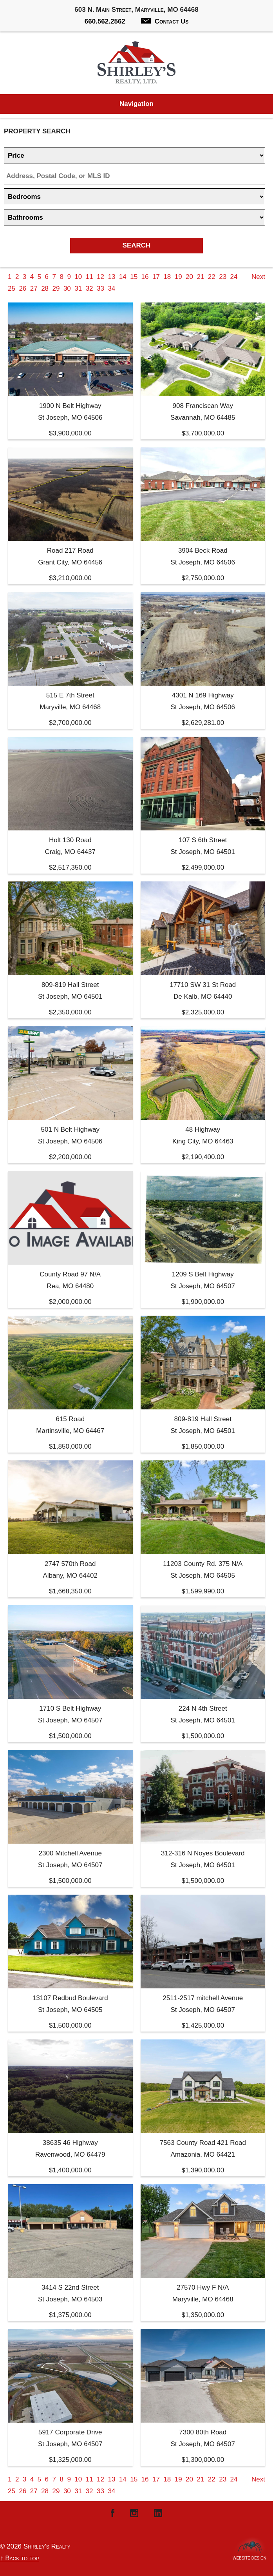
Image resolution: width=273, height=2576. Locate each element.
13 (111, 276)
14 (123, 276)
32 (89, 288)
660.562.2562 (105, 21)
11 (89, 276)
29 (56, 288)
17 (156, 276)
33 (100, 288)
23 (222, 276)
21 (200, 276)
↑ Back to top (19, 2558)
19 (178, 276)
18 (167, 276)
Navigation (136, 103)
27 (34, 288)
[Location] (134, 176)
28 (45, 288)
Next (258, 276)
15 (133, 276)
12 (100, 276)
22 (211, 276)
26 (22, 288)
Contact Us (164, 21)
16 (145, 276)
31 (78, 288)
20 (189, 276)
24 (234, 276)
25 (11, 288)
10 (78, 276)
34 (111, 288)
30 (67, 288)
